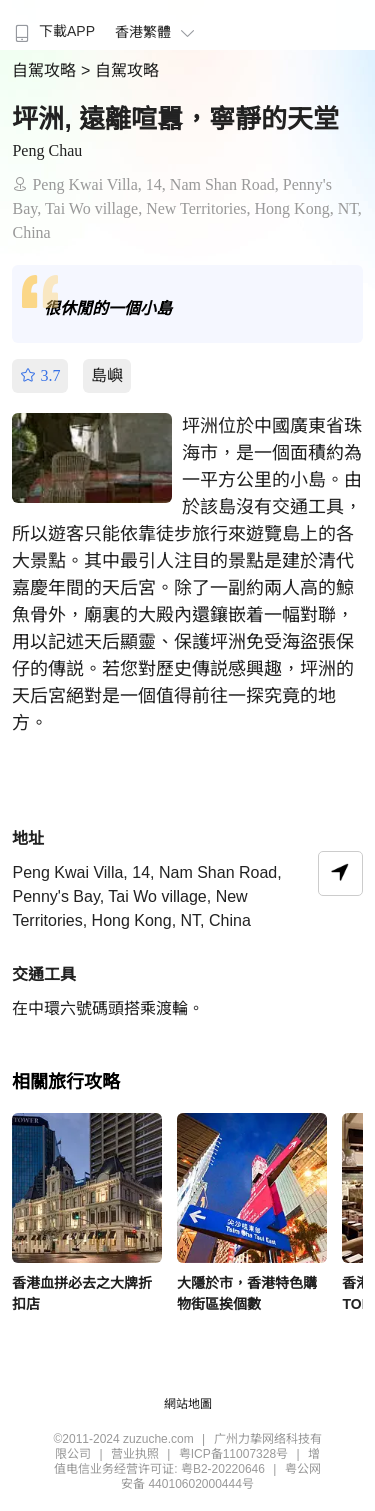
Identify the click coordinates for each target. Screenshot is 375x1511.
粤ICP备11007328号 (233, 1454)
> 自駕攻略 (120, 70)
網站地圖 (188, 1404)
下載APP (52, 31)
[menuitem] (52, 25)
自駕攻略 (46, 70)
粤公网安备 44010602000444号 (221, 1476)
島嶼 (107, 375)
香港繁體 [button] (157, 32)
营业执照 (135, 1454)
